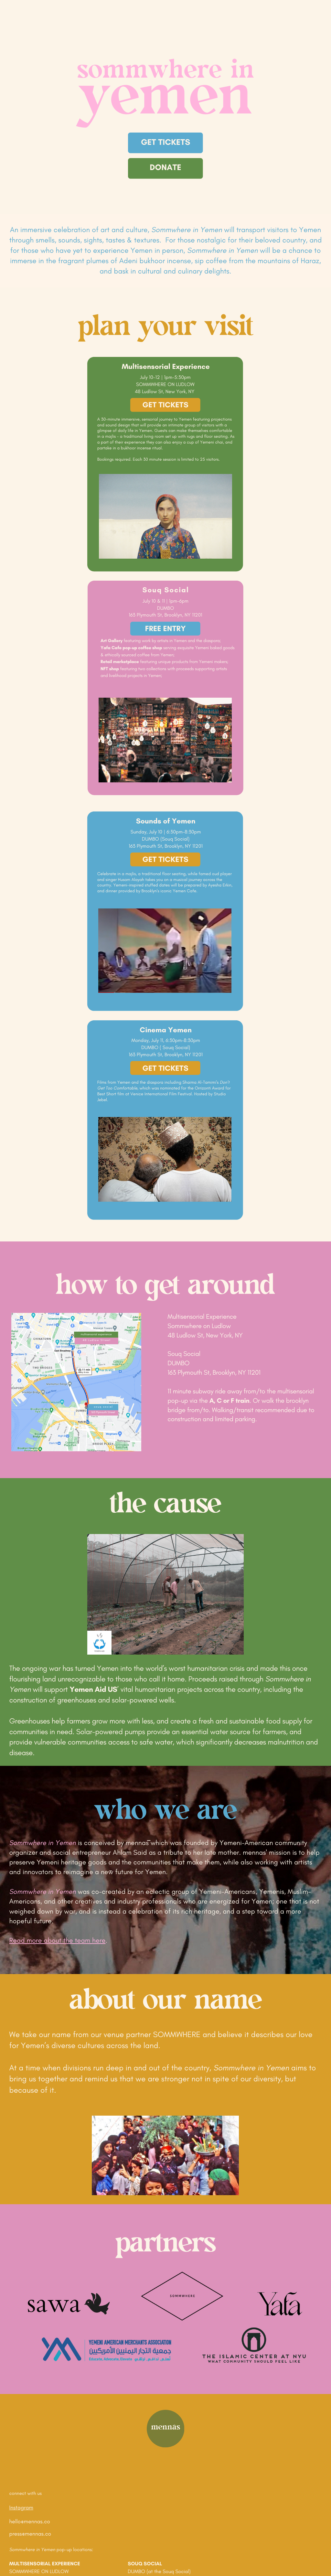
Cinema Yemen (166, 1029)
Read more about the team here (57, 1940)
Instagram (21, 2507)
